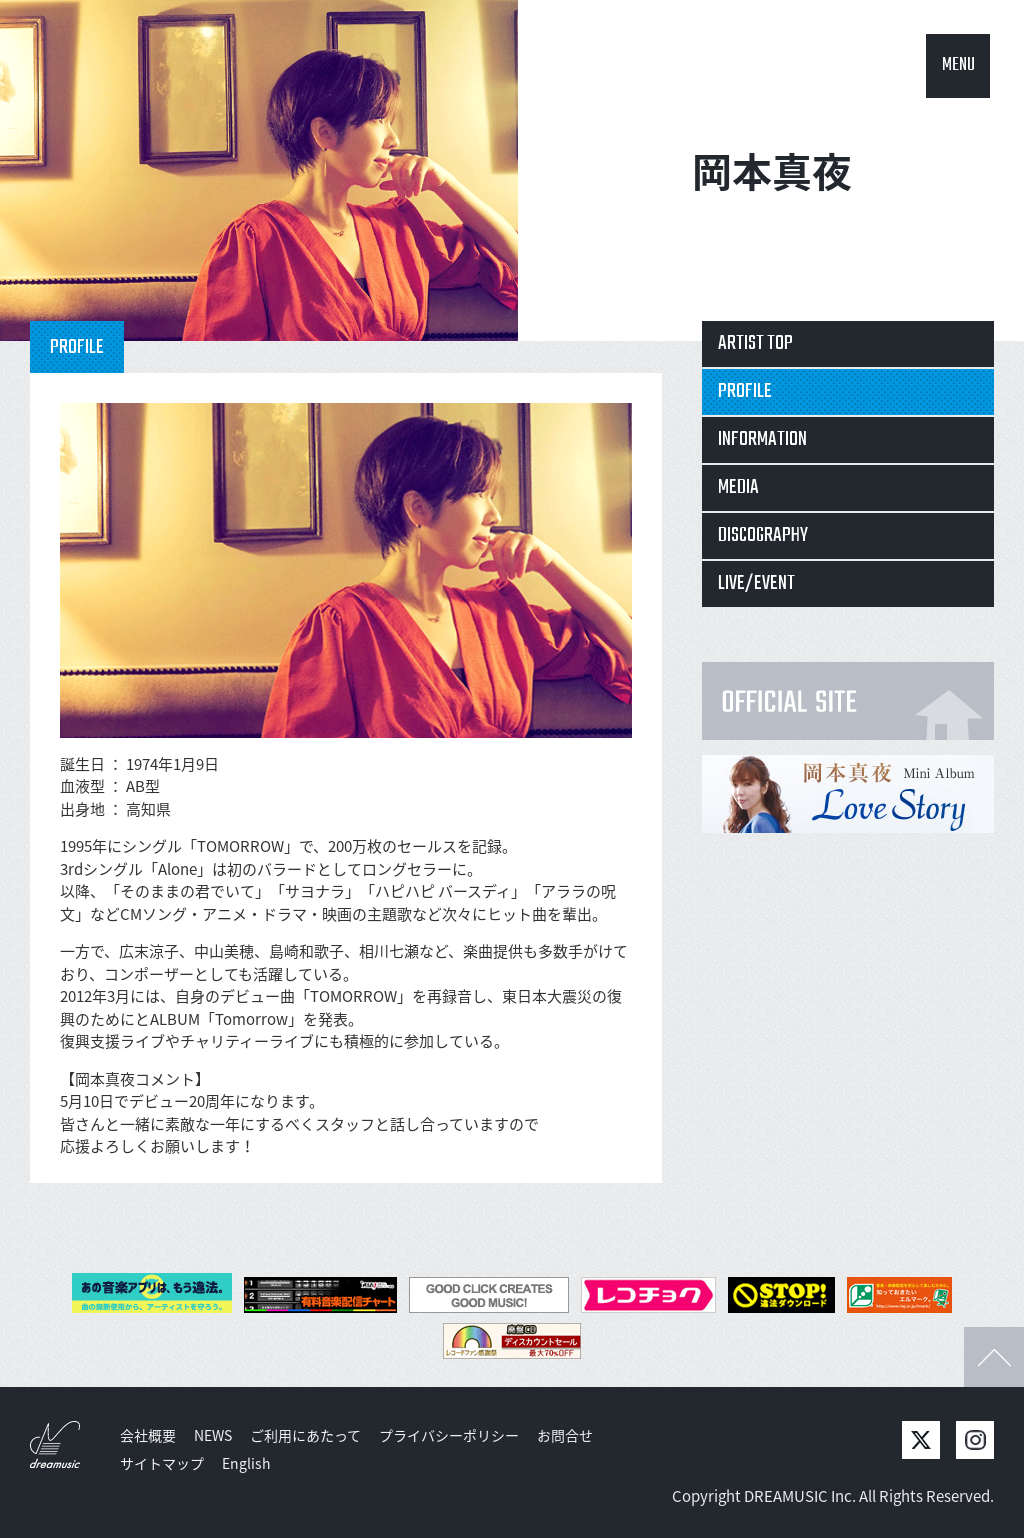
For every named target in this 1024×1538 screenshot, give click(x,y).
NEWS (213, 1435)
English (246, 1463)
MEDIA (738, 487)
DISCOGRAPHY (763, 535)
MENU (958, 65)
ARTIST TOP (755, 343)
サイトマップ (162, 1463)
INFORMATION (762, 439)
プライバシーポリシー (449, 1435)
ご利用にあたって (305, 1435)
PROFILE (745, 391)
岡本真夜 (772, 170)
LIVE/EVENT (756, 583)
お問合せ (565, 1435)
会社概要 (148, 1435)
